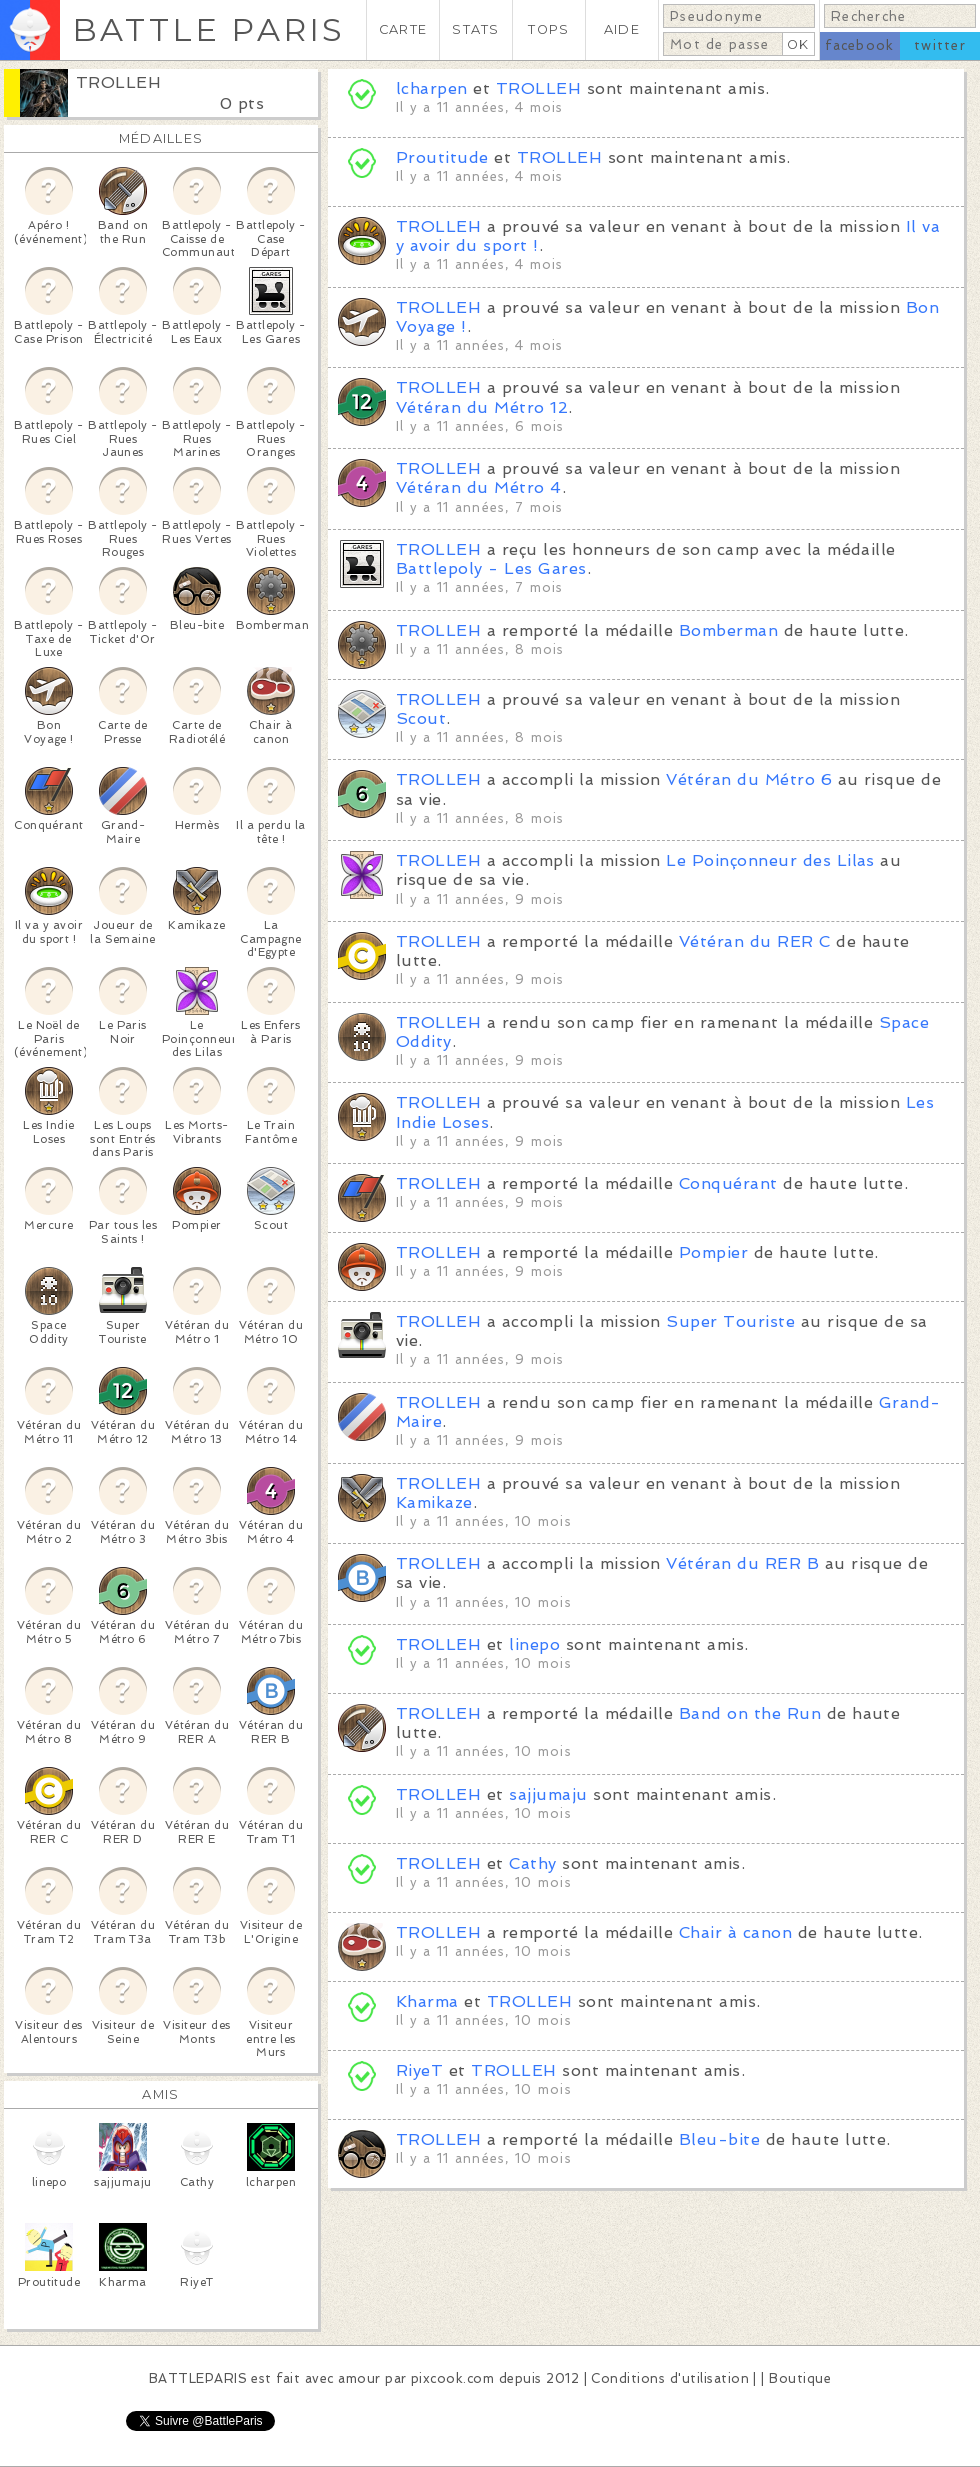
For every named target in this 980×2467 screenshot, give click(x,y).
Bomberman (728, 630)
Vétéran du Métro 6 (749, 779)
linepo (534, 1644)
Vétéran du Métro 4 (479, 487)
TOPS (548, 29)
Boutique (800, 2378)
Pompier (713, 1252)
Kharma (427, 2001)
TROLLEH (118, 82)
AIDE (622, 29)
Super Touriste (730, 1321)
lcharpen (432, 88)
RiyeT (419, 2070)
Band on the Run (750, 1713)
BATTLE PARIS (208, 29)
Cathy (532, 1863)
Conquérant (728, 1183)
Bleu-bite (719, 2139)
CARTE (403, 29)
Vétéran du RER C (755, 941)
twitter (940, 45)
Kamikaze (434, 1502)
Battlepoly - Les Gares (491, 568)
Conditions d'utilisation (670, 2378)
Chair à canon (735, 1932)
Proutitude (442, 157)
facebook (859, 45)
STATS (475, 29)
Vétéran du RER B (742, 1563)
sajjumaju (548, 1794)
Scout (421, 718)
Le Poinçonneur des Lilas (770, 860)
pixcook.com (452, 2378)
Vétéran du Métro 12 (482, 407)
